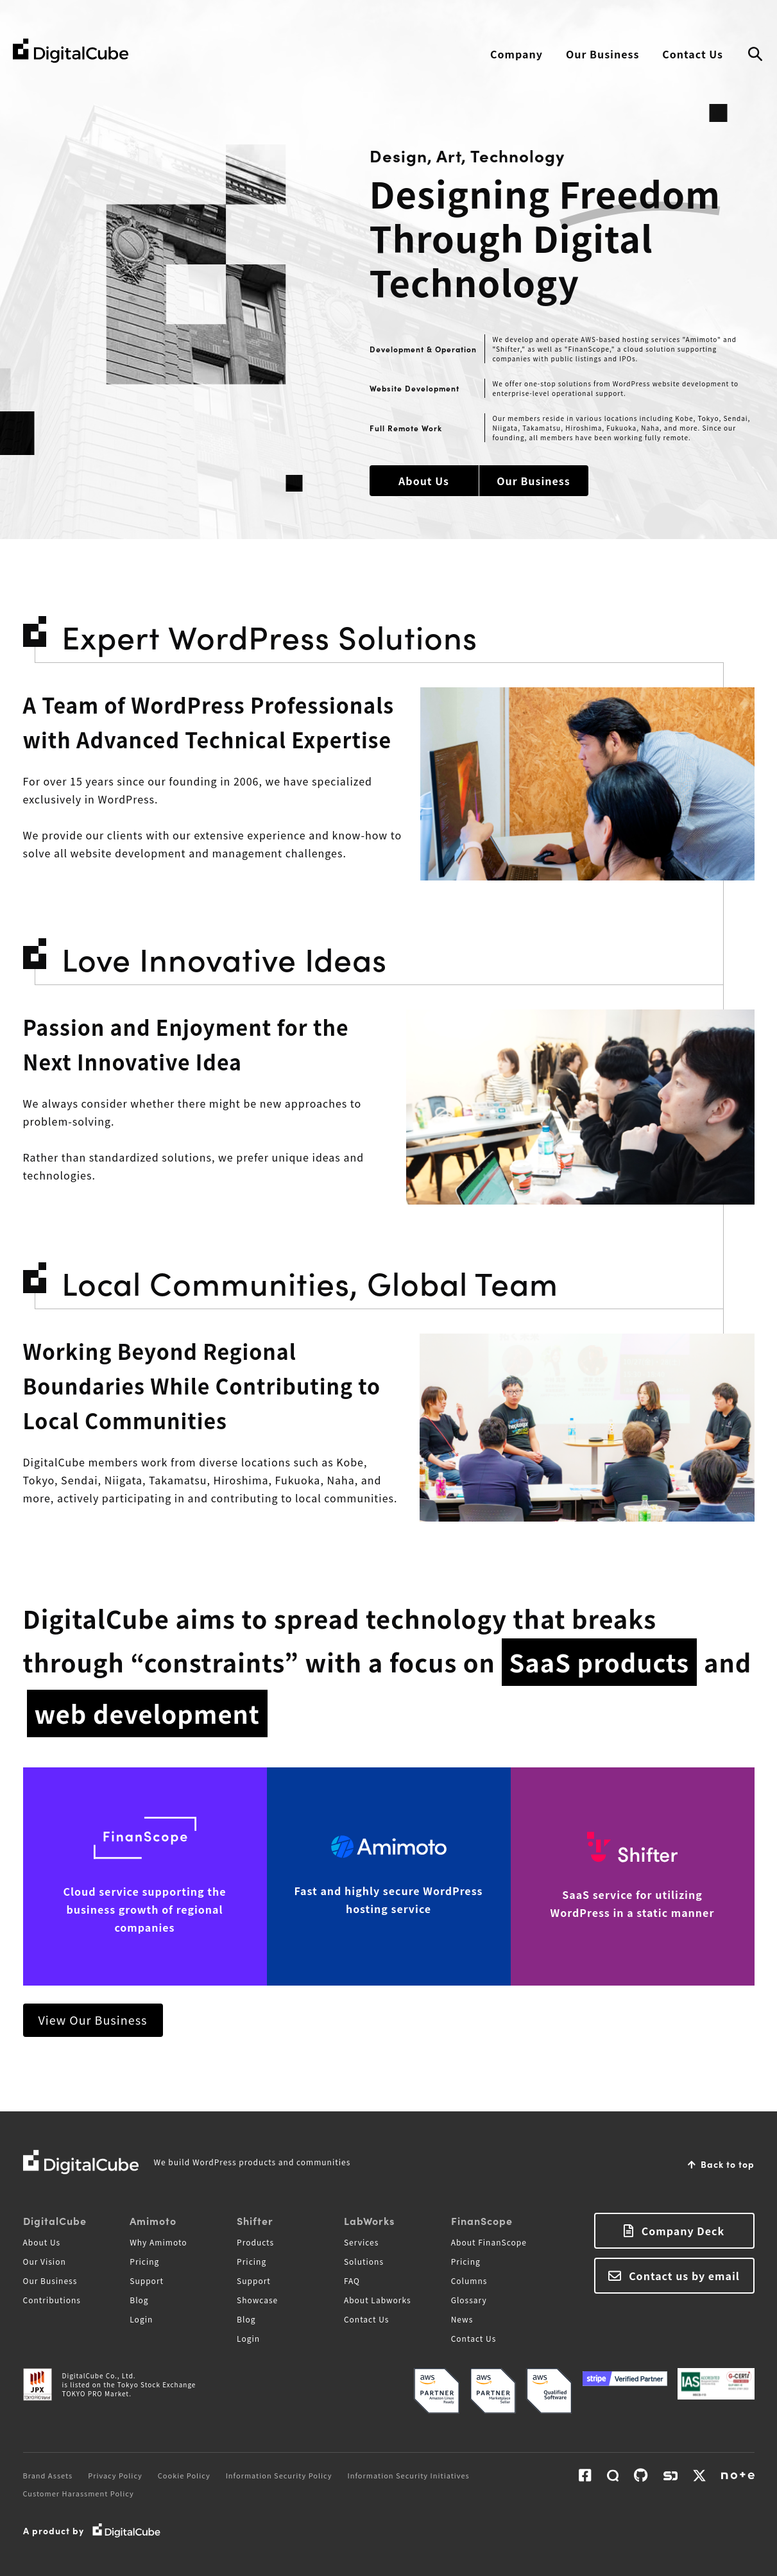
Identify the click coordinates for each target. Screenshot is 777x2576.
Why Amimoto (158, 2242)
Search (755, 54)
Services (361, 2242)
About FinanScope (489, 2242)
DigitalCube (55, 2220)
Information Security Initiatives (409, 2475)
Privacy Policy (115, 2475)
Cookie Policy (184, 2475)
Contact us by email (684, 2275)
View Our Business (93, 2019)
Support (147, 2280)
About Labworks (377, 2299)
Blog (139, 2299)
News (462, 2319)
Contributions (52, 2299)
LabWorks (369, 2220)
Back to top (728, 2164)
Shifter (255, 2220)
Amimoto (153, 2220)
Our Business (602, 54)
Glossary (469, 2299)
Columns (469, 2280)
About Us (423, 480)
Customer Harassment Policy (78, 2493)
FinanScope (482, 2220)
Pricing (144, 2261)
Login (141, 2319)
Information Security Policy (279, 2475)
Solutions (364, 2261)
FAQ (352, 2280)
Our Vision (44, 2261)
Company (516, 54)
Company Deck (683, 2230)
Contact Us (692, 54)
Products (255, 2242)
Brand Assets (48, 2475)
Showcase (257, 2299)
